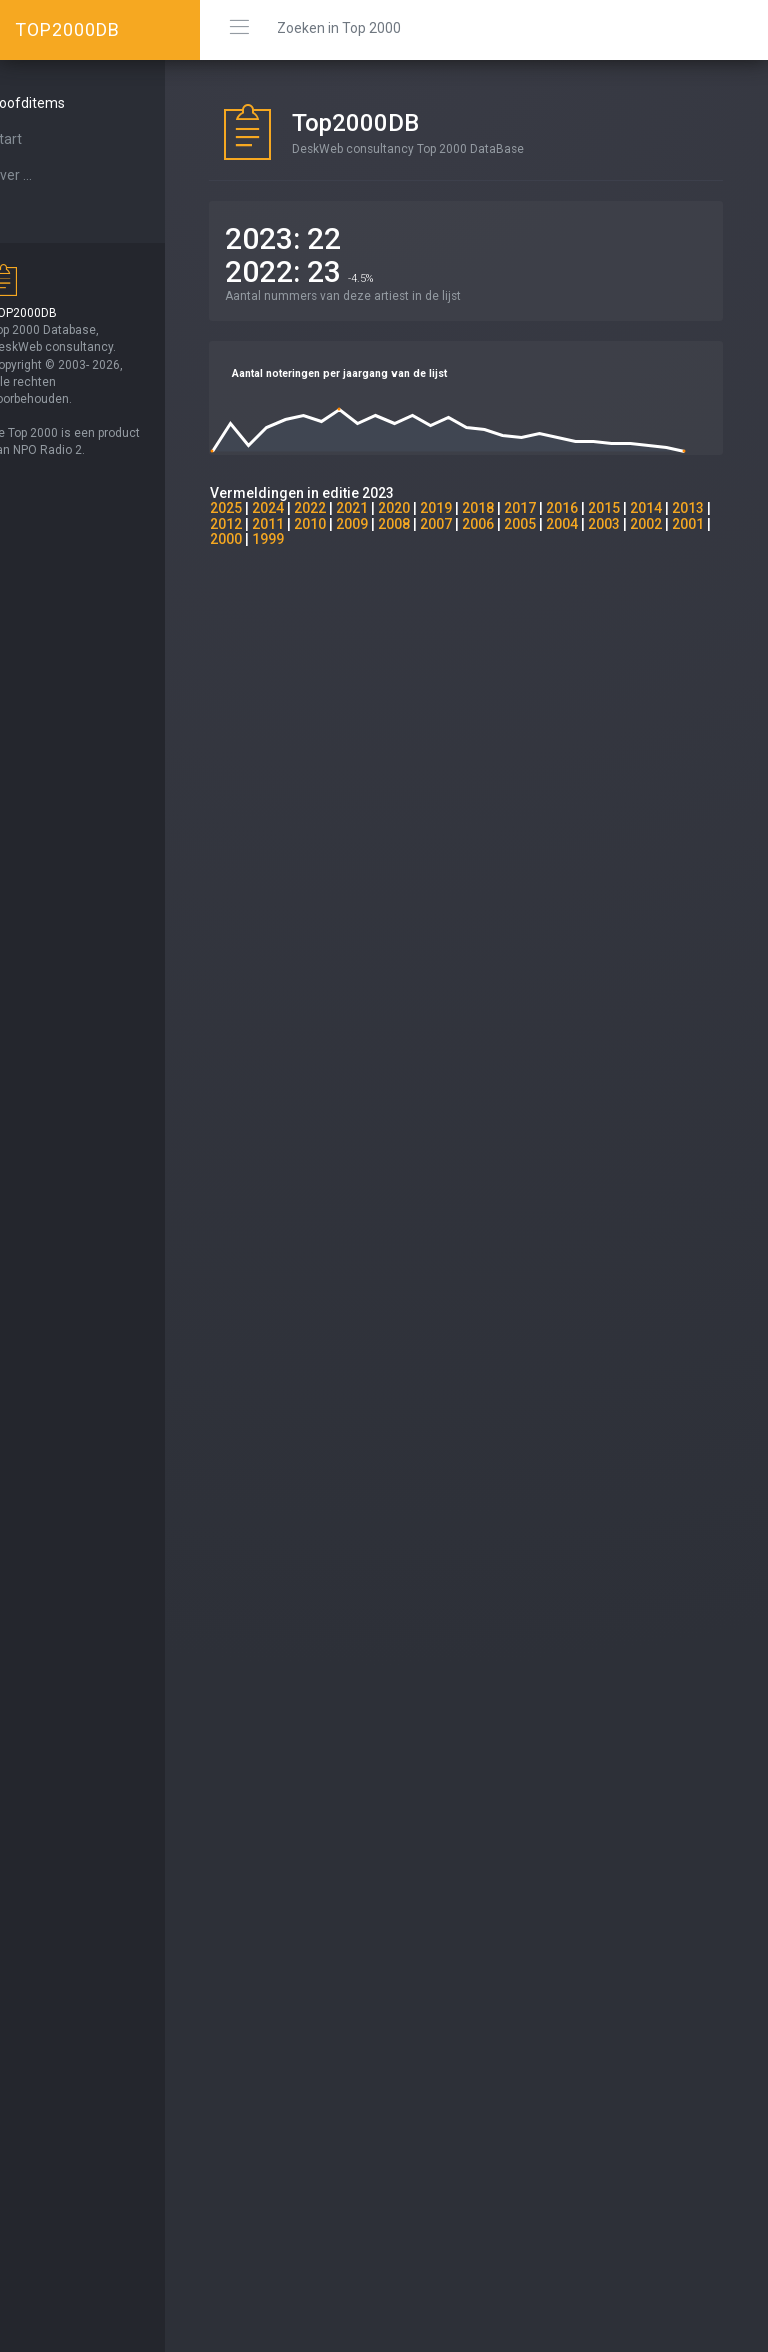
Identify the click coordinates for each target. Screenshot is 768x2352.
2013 (262, 524)
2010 (388, 524)
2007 (514, 524)
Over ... (46, 175)
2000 (346, 539)
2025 (262, 508)
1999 (388, 539)
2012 (304, 524)
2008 (472, 524)
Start (41, 139)
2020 (430, 508)
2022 (346, 508)
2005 (598, 524)
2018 (514, 508)
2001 (304, 539)
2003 (682, 524)
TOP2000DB (67, 29)
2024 (304, 508)
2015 (640, 508)
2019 (472, 508)
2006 (556, 524)
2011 (346, 524)
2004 (640, 524)
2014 (682, 508)
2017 (556, 508)
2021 (388, 508)
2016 (598, 508)
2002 (262, 539)
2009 (430, 524)
